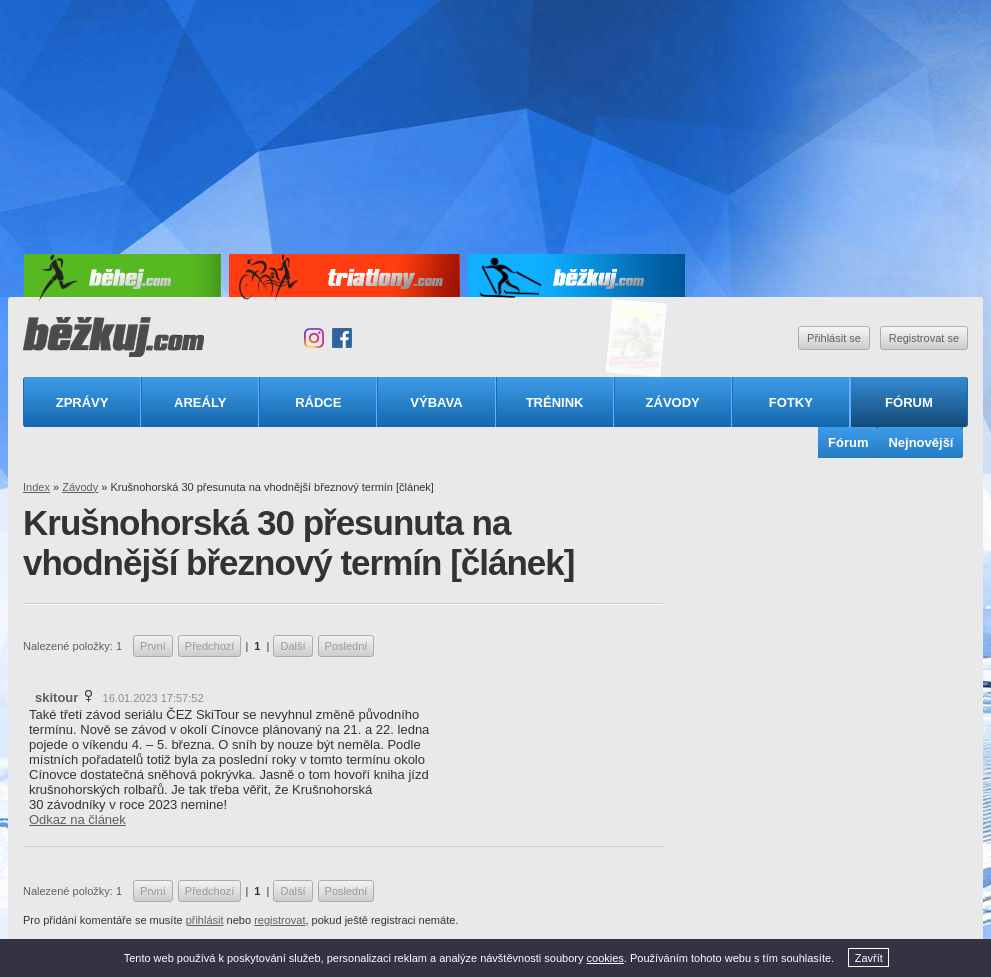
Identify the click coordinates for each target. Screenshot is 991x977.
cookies (605, 958)
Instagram (314, 338)
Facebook (342, 338)
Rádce (318, 402)
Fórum (909, 402)
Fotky (791, 402)
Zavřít (869, 958)
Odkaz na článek (77, 819)
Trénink (555, 402)
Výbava (436, 402)
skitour (56, 697)
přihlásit (205, 920)
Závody (673, 402)
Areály (200, 402)
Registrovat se (924, 338)
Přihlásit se (834, 338)
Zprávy (82, 402)
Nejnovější (920, 442)
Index (36, 487)
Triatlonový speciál (637, 338)
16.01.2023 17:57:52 (153, 698)
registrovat (279, 920)
